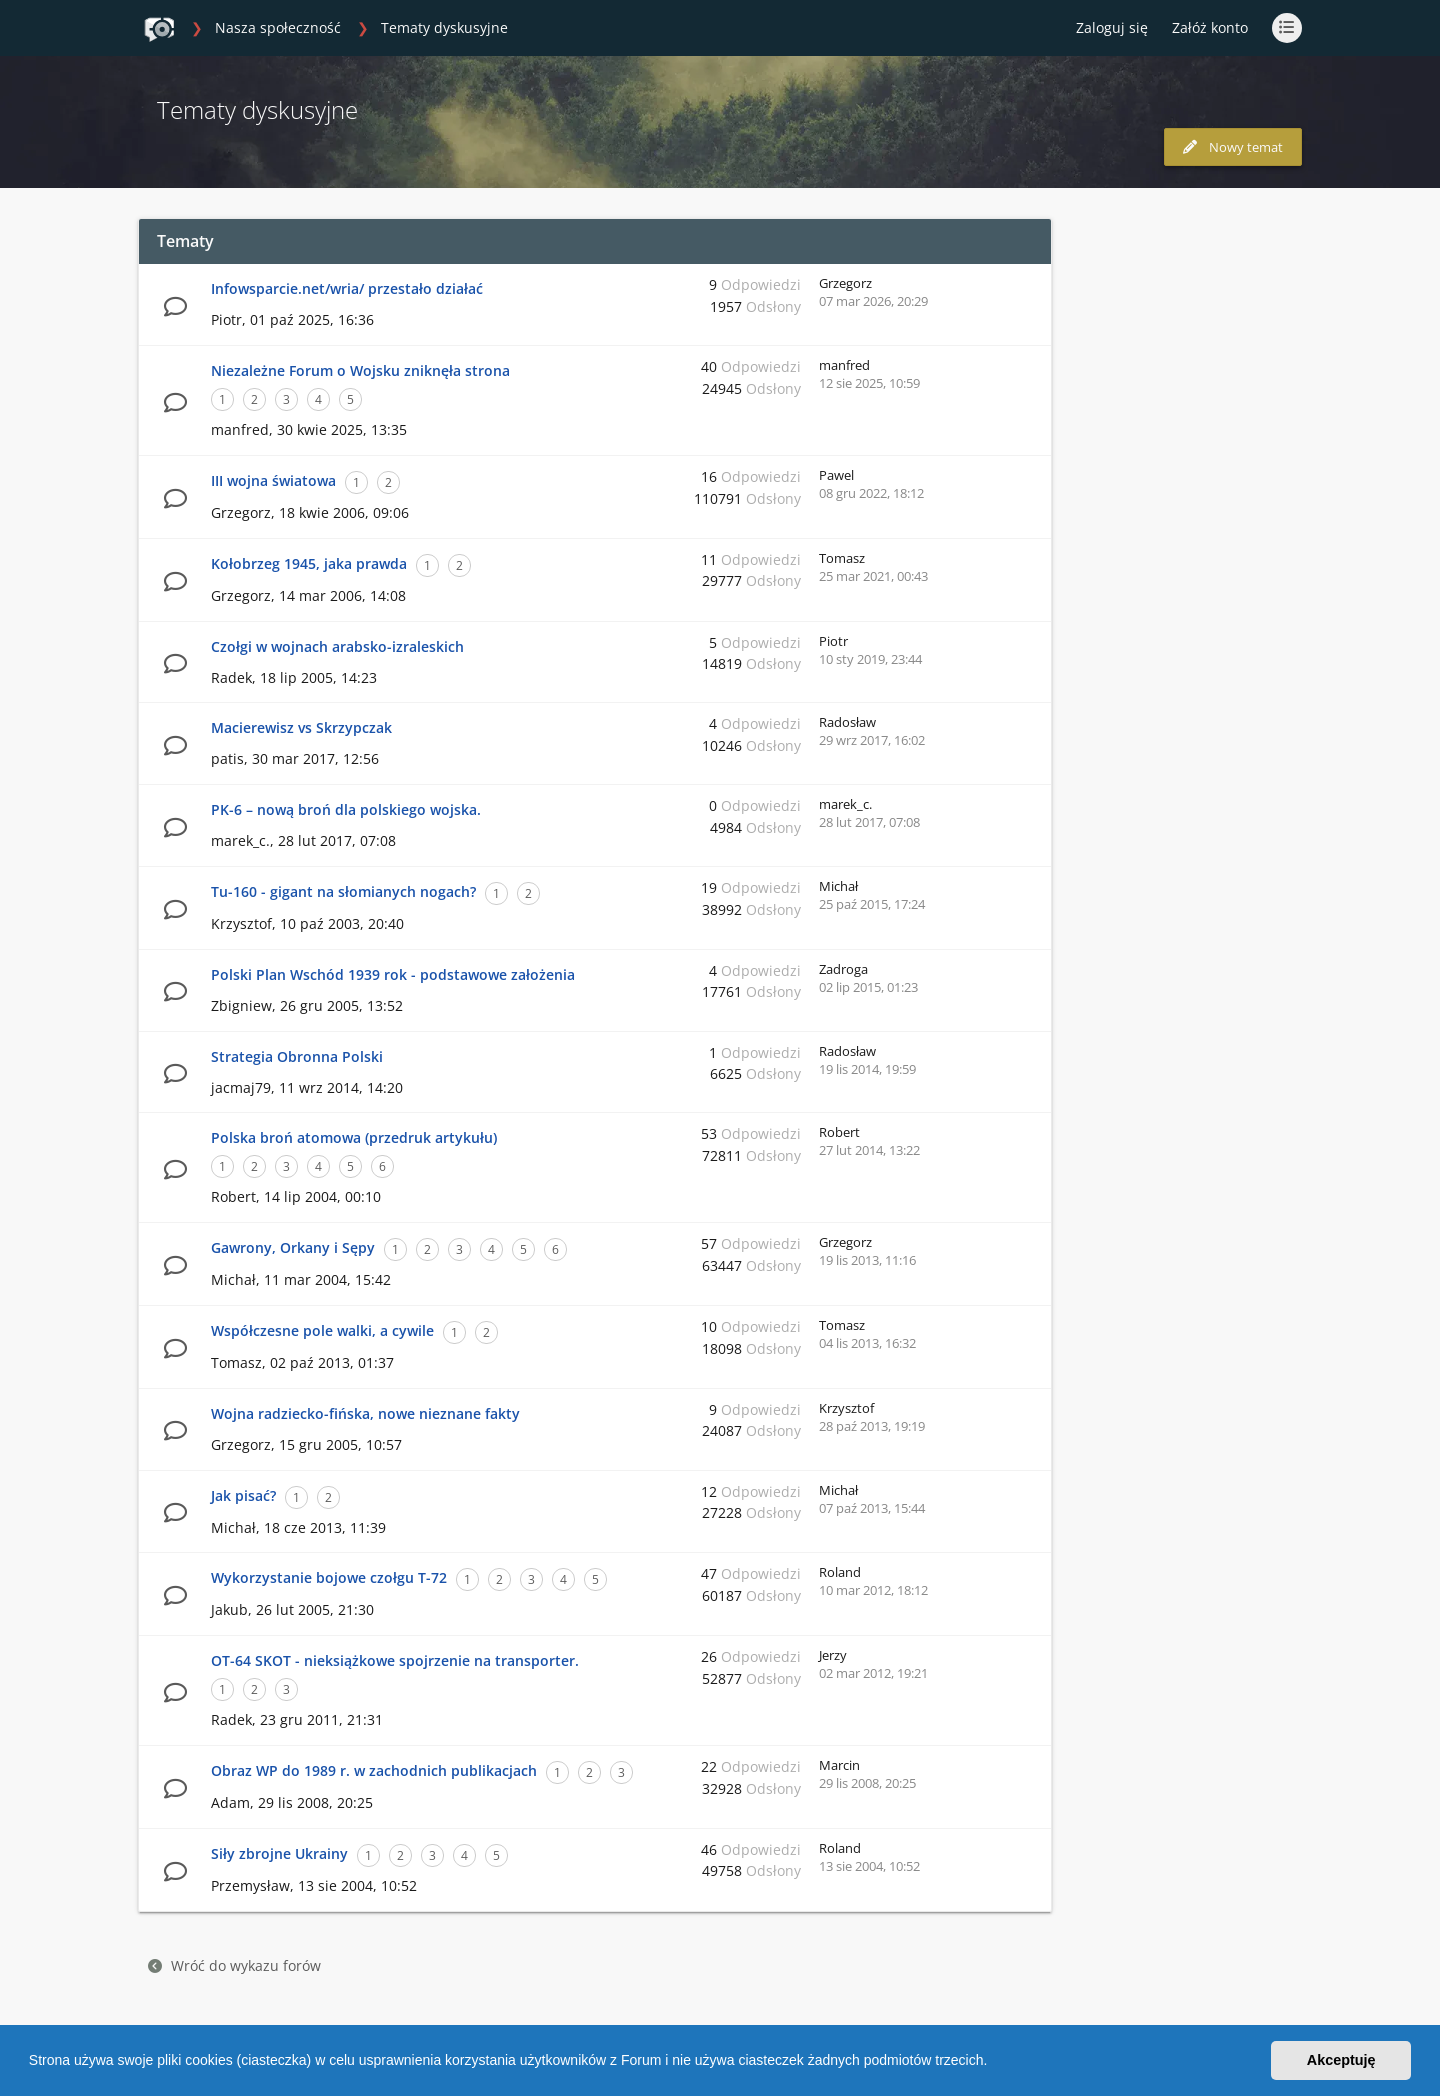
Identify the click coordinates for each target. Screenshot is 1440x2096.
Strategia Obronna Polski (297, 1056)
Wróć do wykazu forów (234, 1965)
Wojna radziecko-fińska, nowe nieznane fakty (365, 1413)
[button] (994, 2063)
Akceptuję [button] (1341, 2060)
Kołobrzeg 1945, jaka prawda (309, 563)
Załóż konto (1210, 27)
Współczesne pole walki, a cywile (322, 1330)
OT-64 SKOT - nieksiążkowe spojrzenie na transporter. (395, 1660)
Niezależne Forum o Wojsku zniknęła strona (360, 370)
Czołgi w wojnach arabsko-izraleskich (337, 646)
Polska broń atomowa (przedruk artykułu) (354, 1137)
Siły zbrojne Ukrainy (279, 1853)
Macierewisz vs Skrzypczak (301, 727)
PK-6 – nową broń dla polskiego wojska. (346, 809)
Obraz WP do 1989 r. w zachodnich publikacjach (374, 1770)
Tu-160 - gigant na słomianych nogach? (343, 891)
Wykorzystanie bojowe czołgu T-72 (329, 1577)
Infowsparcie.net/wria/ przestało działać (347, 288)
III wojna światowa (273, 480)
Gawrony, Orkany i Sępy (293, 1247)
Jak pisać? (243, 1495)
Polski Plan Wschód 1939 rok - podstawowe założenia (393, 974)
